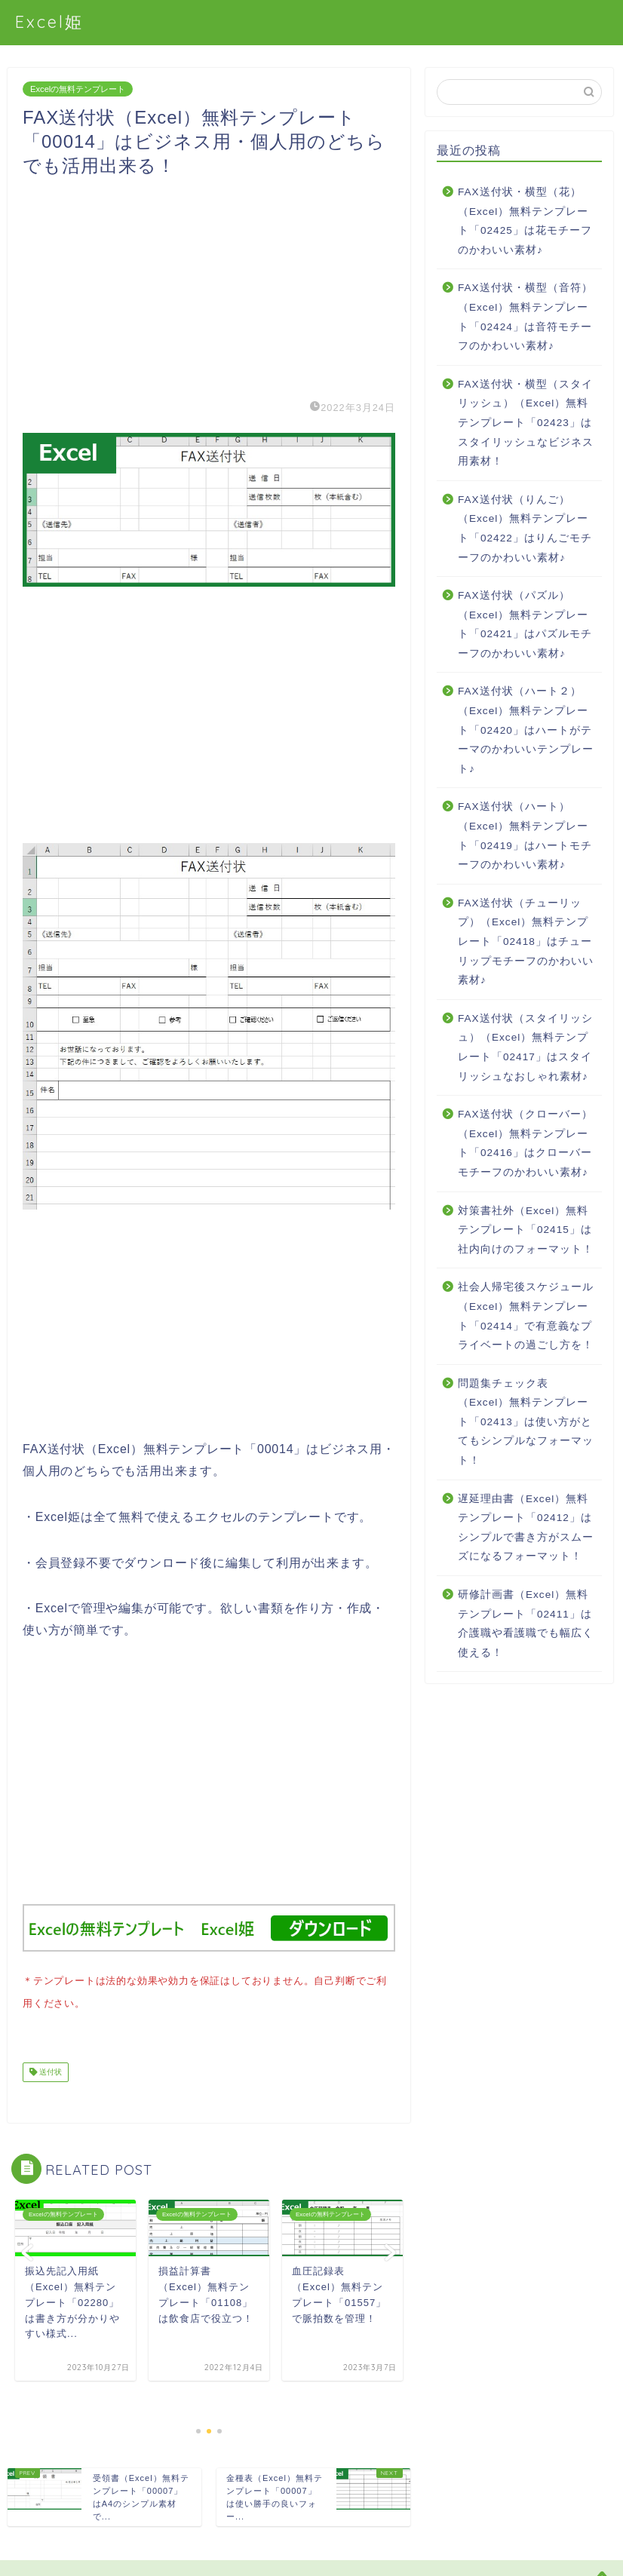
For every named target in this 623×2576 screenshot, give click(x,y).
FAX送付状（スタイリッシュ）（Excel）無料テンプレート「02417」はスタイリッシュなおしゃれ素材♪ (525, 1047)
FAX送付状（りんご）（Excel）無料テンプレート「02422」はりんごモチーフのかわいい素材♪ (525, 528)
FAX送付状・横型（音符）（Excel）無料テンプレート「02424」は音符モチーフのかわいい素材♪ (525, 316)
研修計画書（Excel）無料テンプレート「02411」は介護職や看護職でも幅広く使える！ (526, 1623)
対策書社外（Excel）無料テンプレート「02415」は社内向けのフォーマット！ (526, 1230)
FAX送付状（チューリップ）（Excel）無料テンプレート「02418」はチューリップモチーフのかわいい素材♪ (526, 941)
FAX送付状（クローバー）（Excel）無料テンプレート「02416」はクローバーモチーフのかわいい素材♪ (525, 1143)
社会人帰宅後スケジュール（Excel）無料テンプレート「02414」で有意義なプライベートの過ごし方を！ (526, 1316)
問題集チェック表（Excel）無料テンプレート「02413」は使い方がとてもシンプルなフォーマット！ (526, 1422)
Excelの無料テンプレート (77, 89)
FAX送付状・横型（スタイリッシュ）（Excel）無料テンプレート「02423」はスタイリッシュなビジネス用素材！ (526, 423)
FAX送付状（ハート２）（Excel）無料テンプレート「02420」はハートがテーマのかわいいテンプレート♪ (526, 729)
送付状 (49, 2069)
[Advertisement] (209, 283)
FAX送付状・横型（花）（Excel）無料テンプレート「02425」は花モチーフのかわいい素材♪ (525, 221)
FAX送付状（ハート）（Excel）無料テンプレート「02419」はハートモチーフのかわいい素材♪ (525, 835)
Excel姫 (49, 21)
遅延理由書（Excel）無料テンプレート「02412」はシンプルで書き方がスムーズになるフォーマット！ (526, 1527)
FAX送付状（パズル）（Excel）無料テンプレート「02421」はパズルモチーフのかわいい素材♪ (525, 624)
